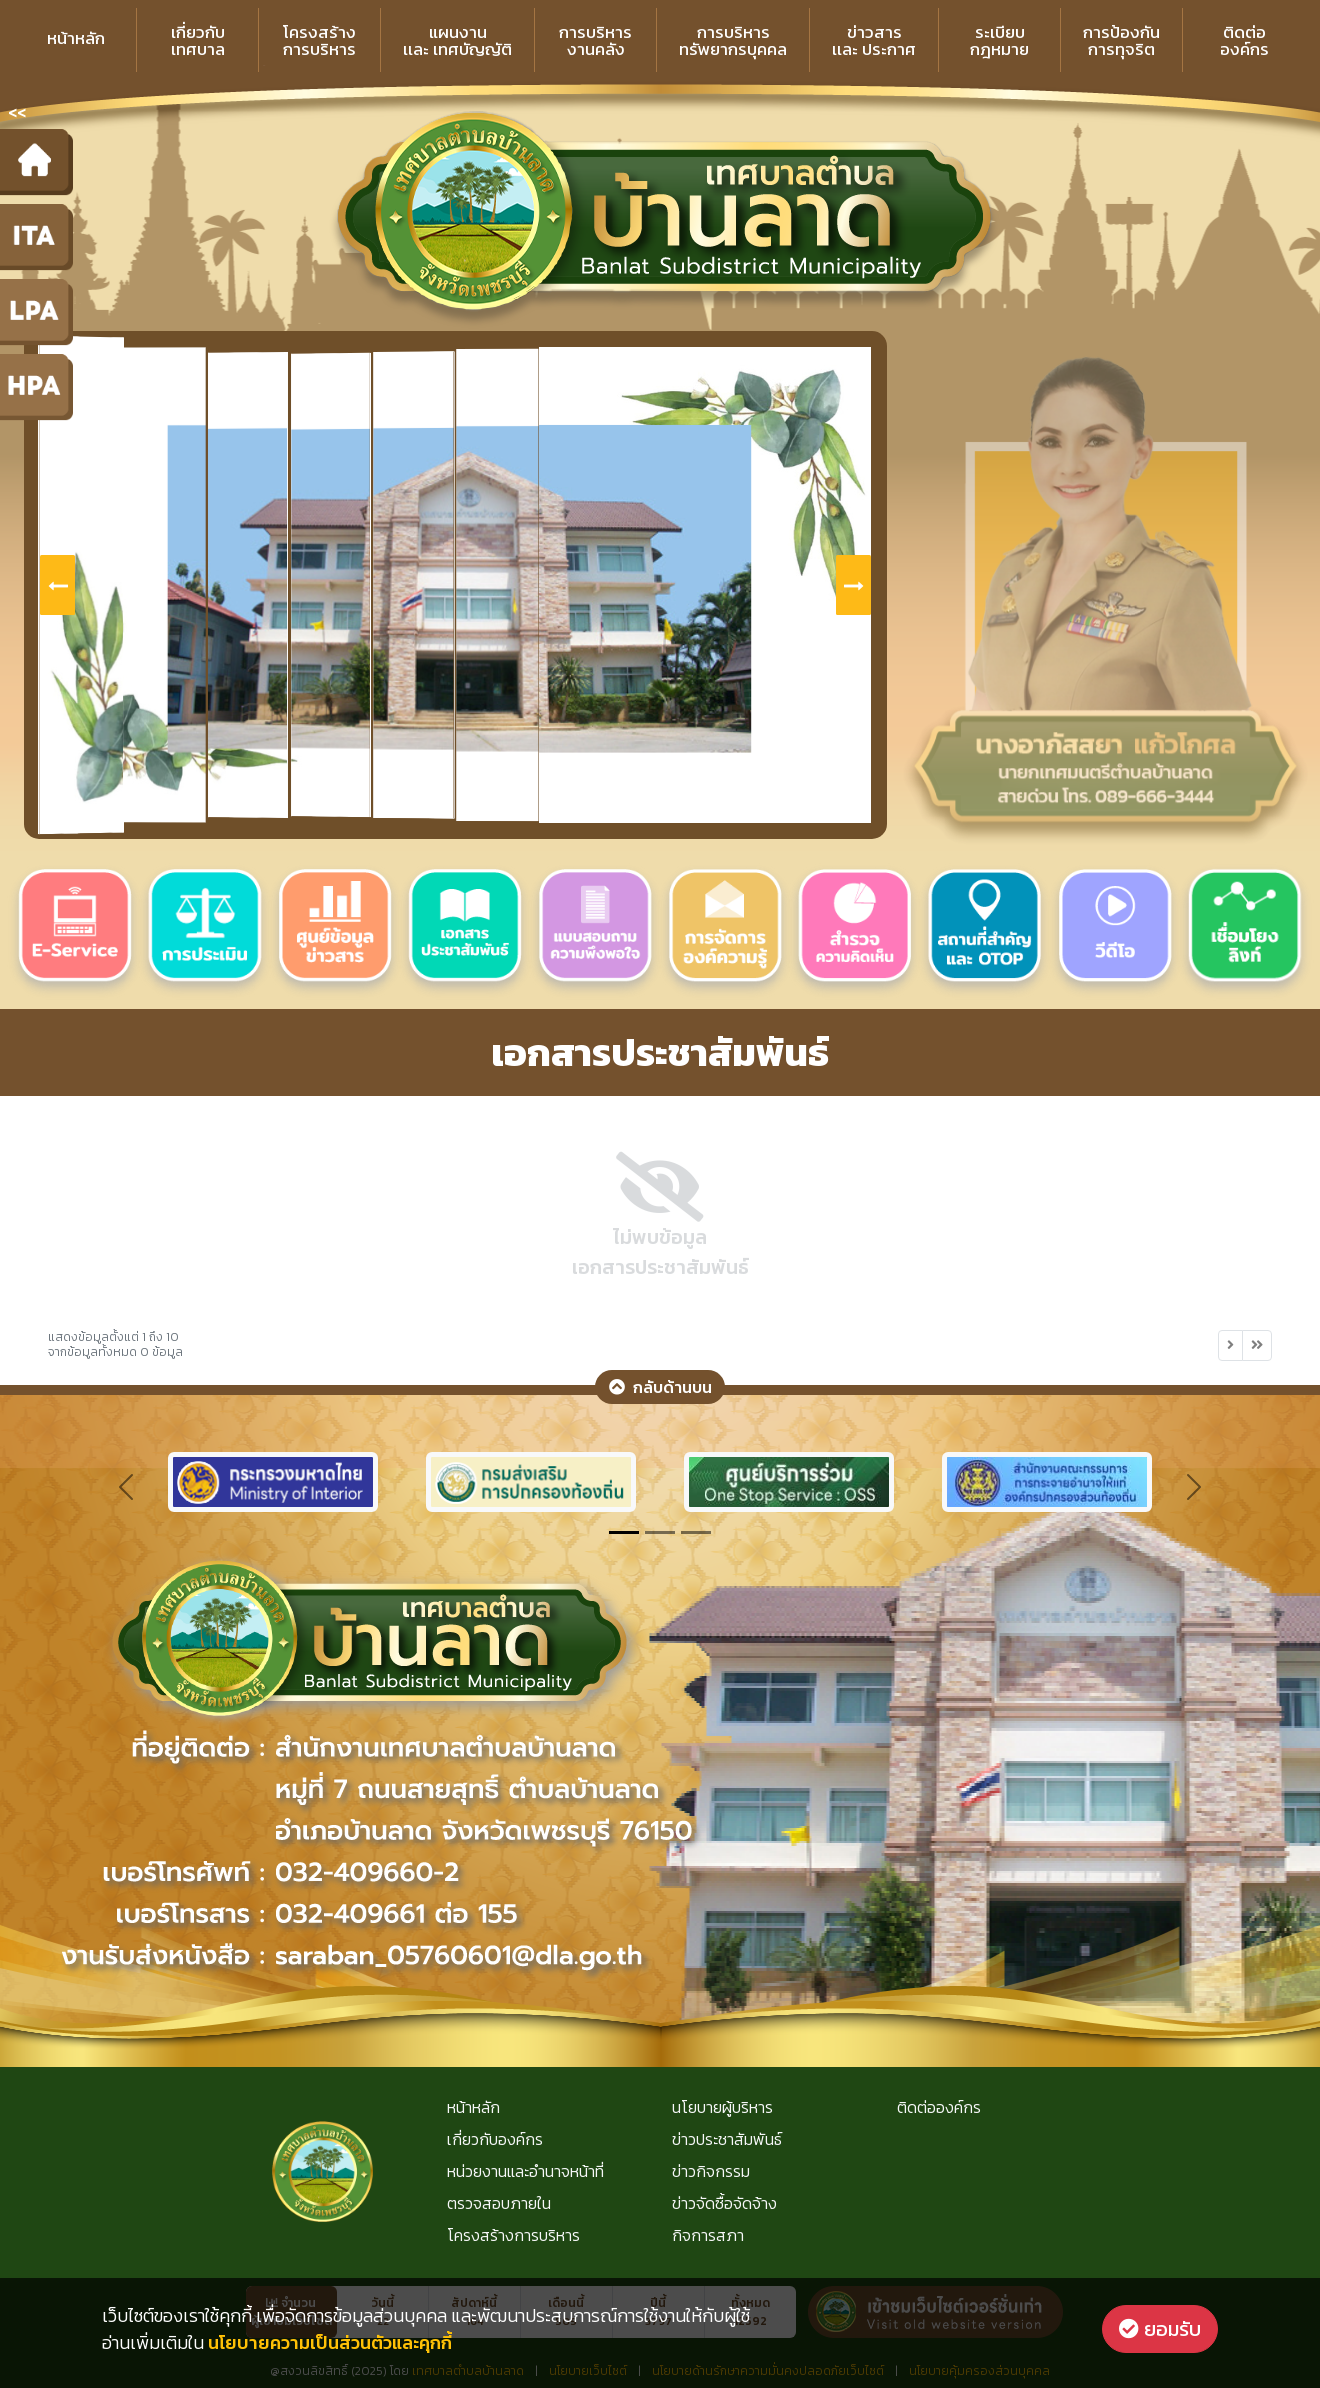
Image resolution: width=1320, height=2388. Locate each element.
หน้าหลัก (76, 38)
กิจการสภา (708, 2235)
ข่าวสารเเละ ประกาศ (874, 40)
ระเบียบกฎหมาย (999, 40)
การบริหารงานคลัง (595, 40)
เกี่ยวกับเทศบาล (198, 40)
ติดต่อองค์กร (1244, 40)
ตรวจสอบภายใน (499, 2203)
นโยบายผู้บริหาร (722, 2107)
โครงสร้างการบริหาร (319, 40)
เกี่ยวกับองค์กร (495, 2139)
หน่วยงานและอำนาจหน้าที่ (525, 2171)
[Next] (1230, 1345)
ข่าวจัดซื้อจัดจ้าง (724, 2203)
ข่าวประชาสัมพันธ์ (727, 2139)
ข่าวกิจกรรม (711, 2171)
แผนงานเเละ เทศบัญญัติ (457, 40)
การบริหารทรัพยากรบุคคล (733, 40)
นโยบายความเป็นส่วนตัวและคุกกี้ (330, 2342)
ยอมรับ (1160, 2329)
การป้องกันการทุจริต (1121, 40)
